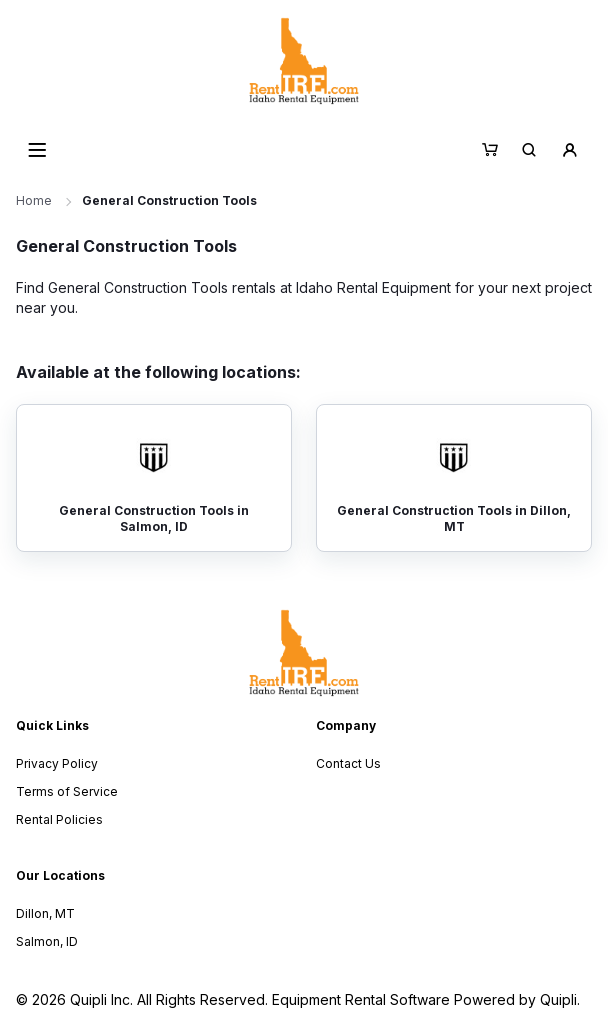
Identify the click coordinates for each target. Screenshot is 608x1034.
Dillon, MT (45, 913)
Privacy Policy (57, 763)
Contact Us (348, 763)
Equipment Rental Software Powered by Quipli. (426, 999)
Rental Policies (59, 819)
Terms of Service (67, 791)
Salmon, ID (47, 941)
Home (34, 200)
